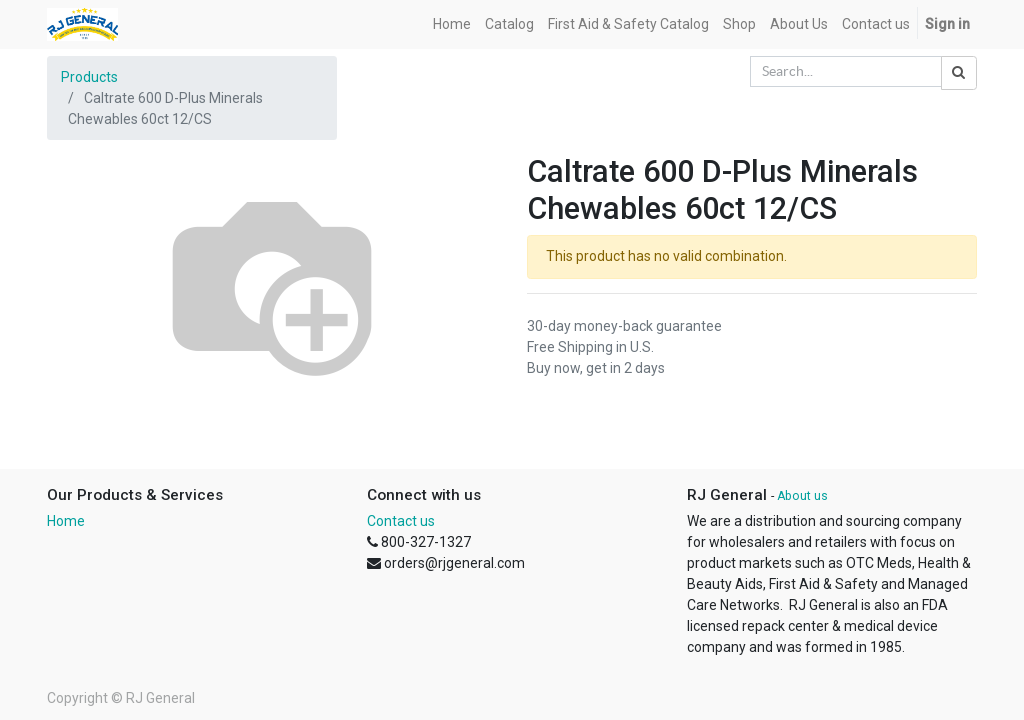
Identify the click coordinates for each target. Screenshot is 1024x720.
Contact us (401, 521)
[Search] (959, 73)
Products (89, 77)
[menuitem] (452, 24)
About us (802, 496)
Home (66, 521)
